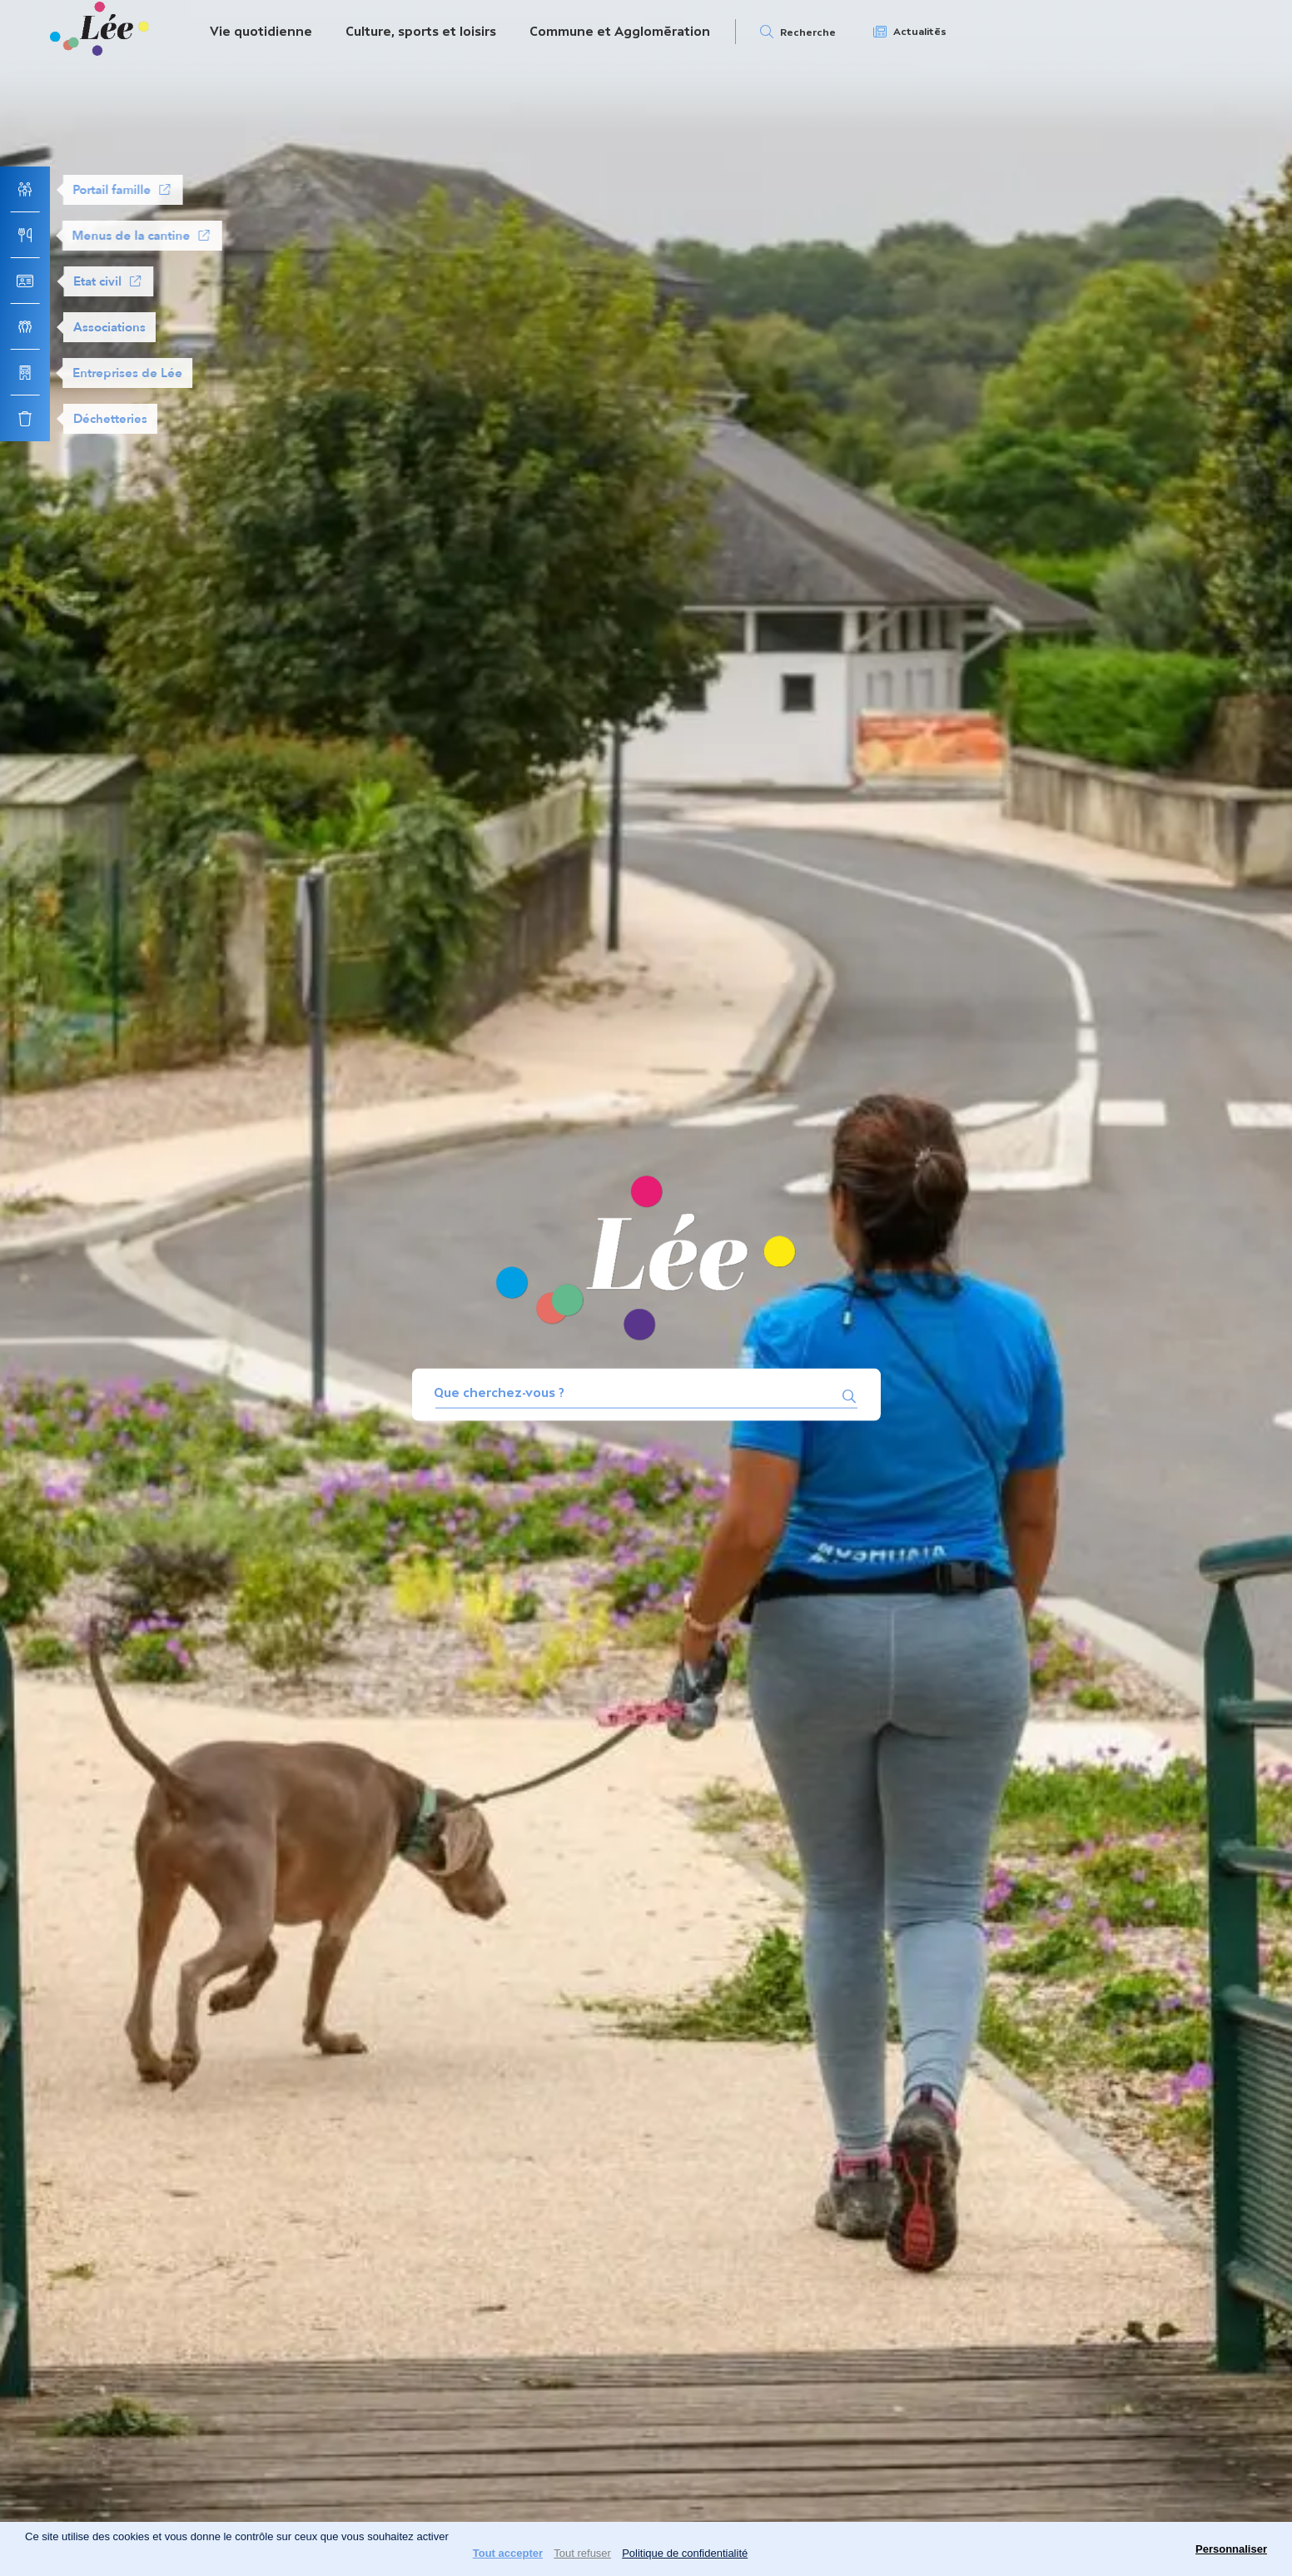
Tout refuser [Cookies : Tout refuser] (582, 2553)
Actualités (920, 32)
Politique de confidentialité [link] (685, 2553)
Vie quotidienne (261, 31)
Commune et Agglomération (619, 31)
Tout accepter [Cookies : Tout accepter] (508, 2553)
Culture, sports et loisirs (420, 31)
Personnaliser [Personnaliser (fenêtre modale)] (1231, 2549)
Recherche (808, 32)
